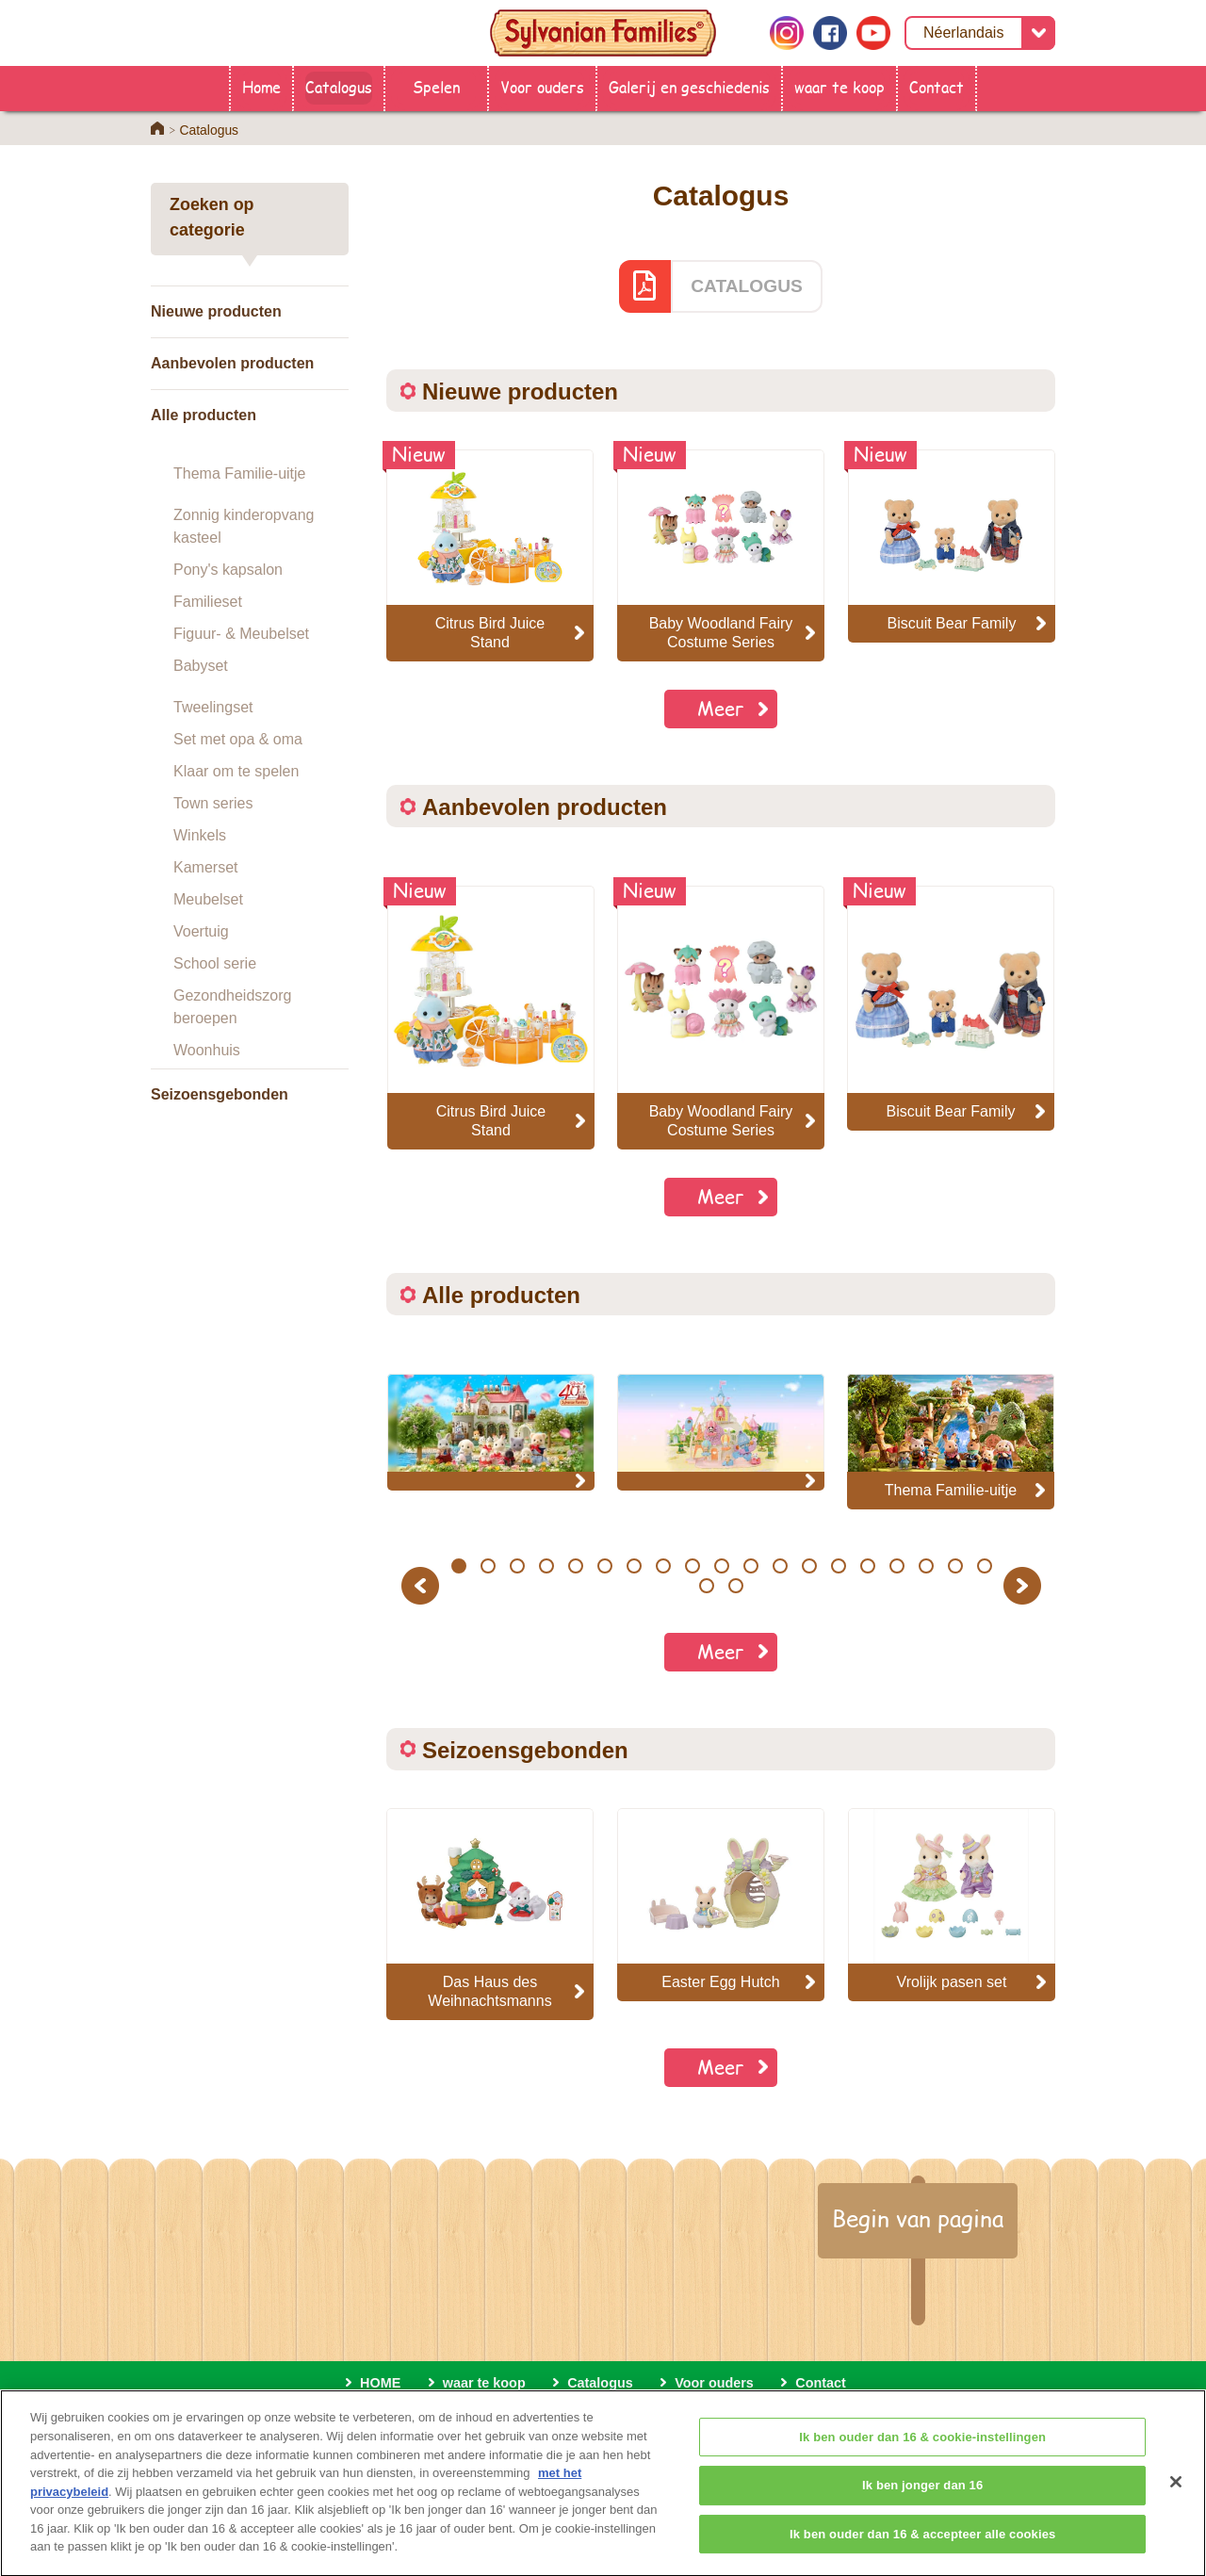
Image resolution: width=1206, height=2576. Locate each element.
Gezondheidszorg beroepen (232, 1006)
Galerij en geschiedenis (689, 86)
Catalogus (338, 86)
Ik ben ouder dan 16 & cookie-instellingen (922, 2450)
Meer (720, 708)
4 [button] (546, 1566)
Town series (213, 803)
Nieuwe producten (216, 311)
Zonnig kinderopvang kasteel (243, 526)
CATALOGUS (747, 286)
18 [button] (955, 1566)
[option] (491, 1017)
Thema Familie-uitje (239, 473)
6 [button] (604, 1566)
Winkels (199, 835)
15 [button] (867, 1566)
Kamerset (205, 867)
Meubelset (208, 899)
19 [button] (984, 1566)
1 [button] (458, 1566)
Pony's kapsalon (228, 570)
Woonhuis (206, 1050)
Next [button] (1024, 1585)
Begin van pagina (917, 2218)
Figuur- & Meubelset (241, 634)
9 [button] (692, 1566)
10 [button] (721, 1566)
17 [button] (925, 1566)
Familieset (207, 602)
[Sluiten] (1176, 2495)
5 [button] (575, 1566)
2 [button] (487, 1566)
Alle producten (203, 415)
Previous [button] (423, 1585)
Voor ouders (542, 86)
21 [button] (736, 1586)
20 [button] (707, 1586)
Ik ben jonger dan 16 (922, 2499)
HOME (380, 2382)
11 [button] (750, 1566)
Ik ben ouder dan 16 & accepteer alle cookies (922, 2547)
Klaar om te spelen (236, 771)
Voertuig (201, 931)
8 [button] (662, 1566)
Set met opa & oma (237, 739)
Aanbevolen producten (232, 363)
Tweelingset (213, 707)
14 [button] (838, 1566)
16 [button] (896, 1566)
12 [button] (779, 1566)
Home (261, 86)
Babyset (200, 666)
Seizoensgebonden (219, 1094)
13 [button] (809, 1566)
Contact (936, 86)
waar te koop (839, 86)
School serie (214, 963)
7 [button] (633, 1566)
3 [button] (516, 1566)
